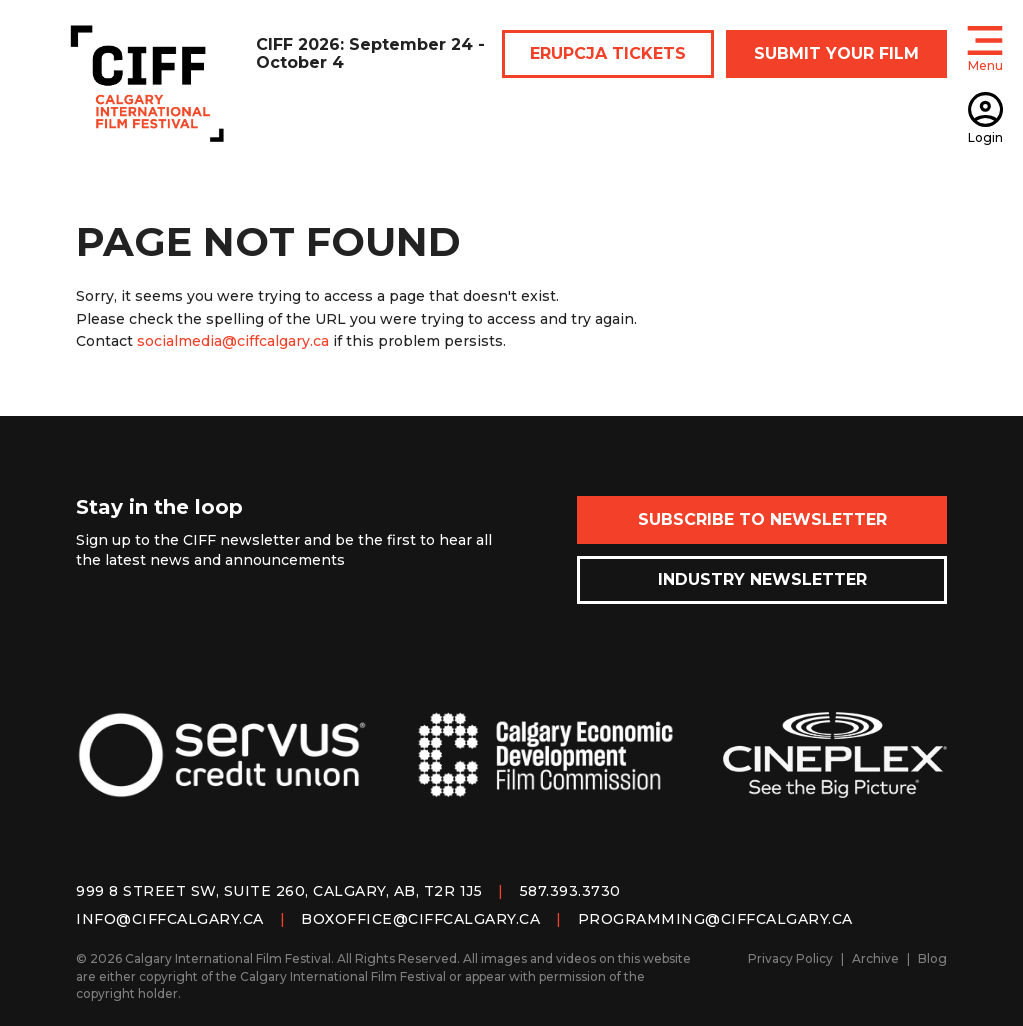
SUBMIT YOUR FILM (836, 53)
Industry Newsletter (762, 579)
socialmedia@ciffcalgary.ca (233, 341)
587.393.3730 (570, 891)
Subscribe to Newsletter (762, 519)
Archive (875, 958)
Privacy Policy (790, 958)
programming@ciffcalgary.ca (715, 919)
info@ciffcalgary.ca (170, 919)
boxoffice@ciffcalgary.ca (420, 919)
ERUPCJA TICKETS (608, 53)
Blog (932, 958)
